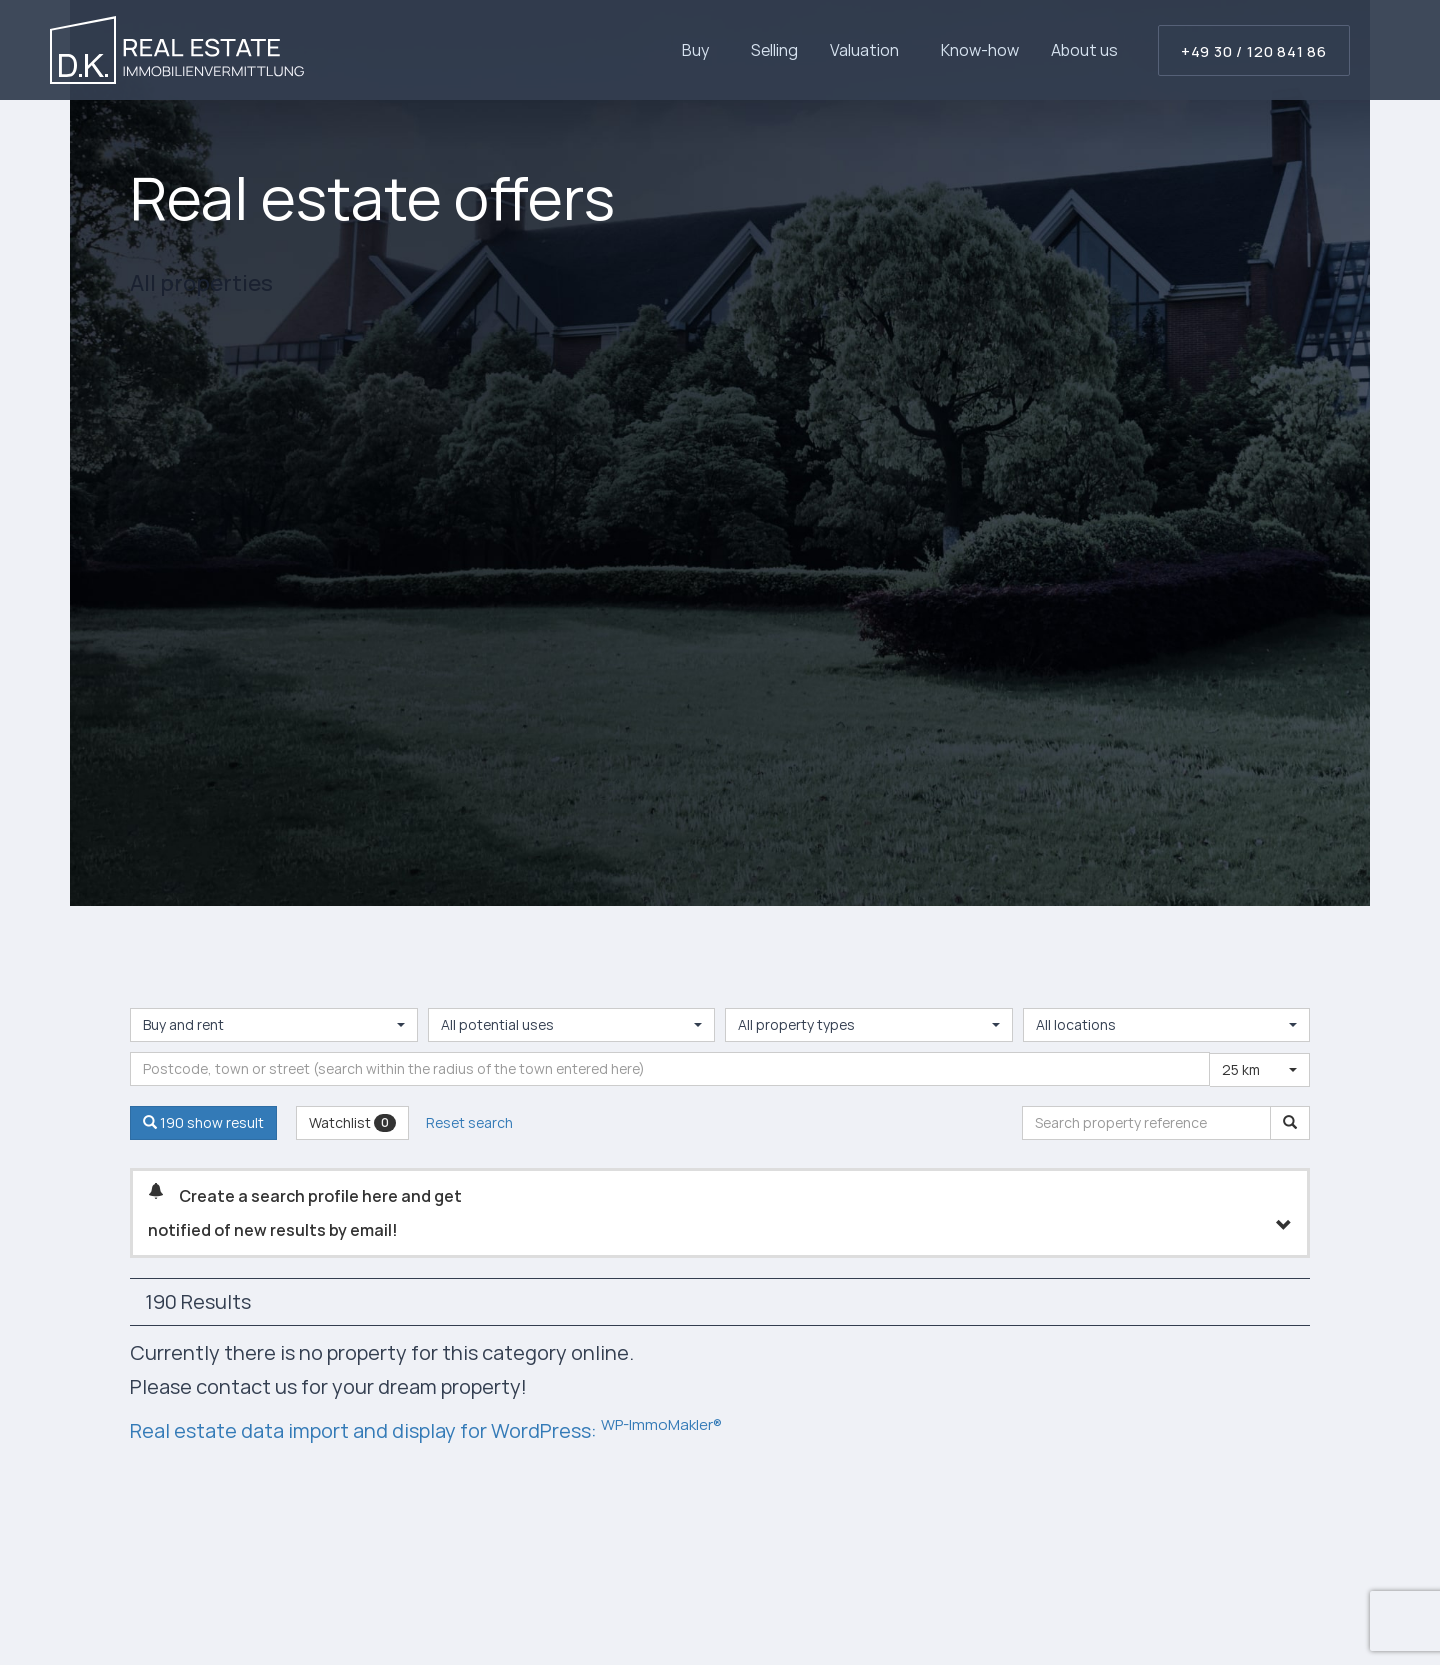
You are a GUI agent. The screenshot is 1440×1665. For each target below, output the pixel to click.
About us (1084, 50)
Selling (774, 50)
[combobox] (274, 1025)
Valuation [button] (869, 50)
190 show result (203, 1122)
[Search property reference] (1290, 1123)
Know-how (980, 50)
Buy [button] (700, 50)
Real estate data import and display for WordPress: (426, 1430)
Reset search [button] (469, 1122)
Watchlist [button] (352, 1122)
